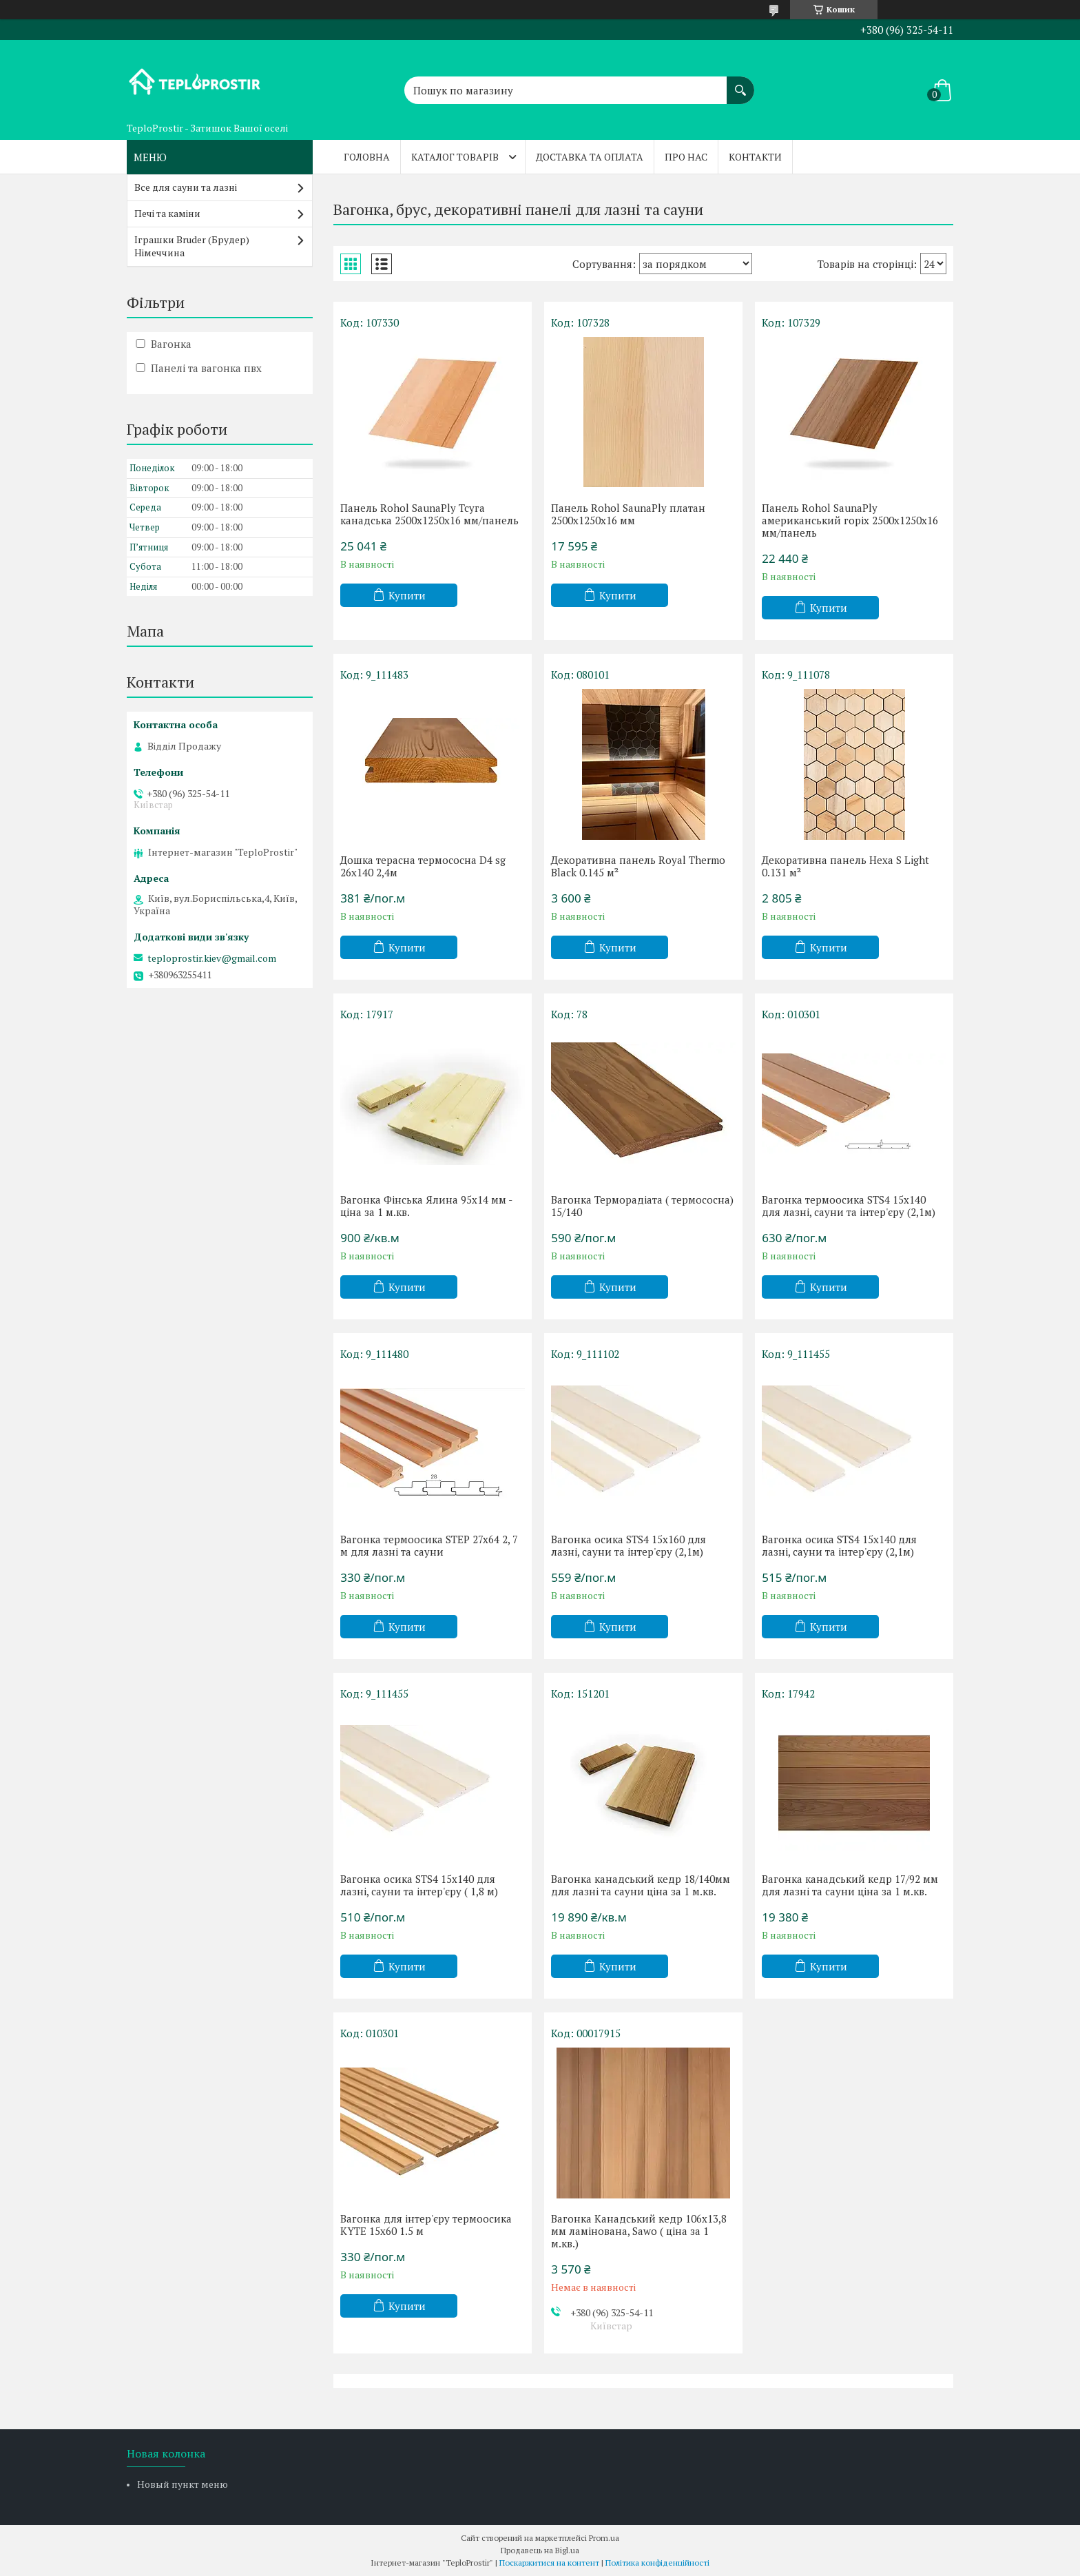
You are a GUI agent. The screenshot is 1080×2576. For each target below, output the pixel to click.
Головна (367, 156)
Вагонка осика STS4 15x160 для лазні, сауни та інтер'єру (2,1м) (628, 1545)
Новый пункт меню (182, 2484)
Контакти (755, 156)
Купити (407, 595)
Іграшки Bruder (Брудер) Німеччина (191, 246)
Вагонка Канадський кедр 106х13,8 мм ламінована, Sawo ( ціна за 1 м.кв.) (639, 2230)
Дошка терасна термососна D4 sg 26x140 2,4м (423, 866)
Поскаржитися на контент (549, 2562)
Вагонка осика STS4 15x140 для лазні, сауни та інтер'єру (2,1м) (839, 1545)
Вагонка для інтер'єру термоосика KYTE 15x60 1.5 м (426, 2224)
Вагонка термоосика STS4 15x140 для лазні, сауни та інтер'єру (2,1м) (848, 1205)
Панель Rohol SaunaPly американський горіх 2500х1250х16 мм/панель (850, 520)
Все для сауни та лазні (185, 187)
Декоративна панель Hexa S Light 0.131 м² (845, 866)
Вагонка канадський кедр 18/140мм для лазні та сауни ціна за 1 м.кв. (640, 1885)
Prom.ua (604, 2538)
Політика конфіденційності (657, 2562)
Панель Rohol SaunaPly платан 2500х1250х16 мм (628, 514)
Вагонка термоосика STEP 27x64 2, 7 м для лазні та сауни (429, 1545)
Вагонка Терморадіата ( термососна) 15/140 (642, 1205)
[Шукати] (740, 83)
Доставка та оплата (589, 156)
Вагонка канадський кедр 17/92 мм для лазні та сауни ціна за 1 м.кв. (850, 1885)
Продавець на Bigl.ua (540, 2550)
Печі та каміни (167, 213)
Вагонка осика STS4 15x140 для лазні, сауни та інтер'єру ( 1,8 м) (419, 1885)
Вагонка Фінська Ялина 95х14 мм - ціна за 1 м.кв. (426, 1205)
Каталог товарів (455, 156)
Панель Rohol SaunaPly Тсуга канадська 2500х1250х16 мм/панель (429, 514)
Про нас (686, 156)
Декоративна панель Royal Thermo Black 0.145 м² (638, 866)
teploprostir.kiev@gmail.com (211, 958)
